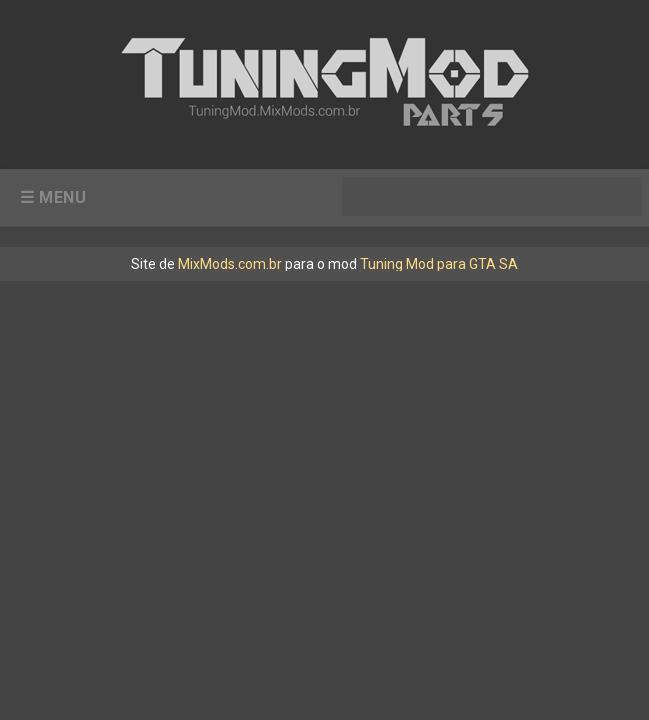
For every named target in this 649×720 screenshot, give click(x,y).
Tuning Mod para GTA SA (439, 264)
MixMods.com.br (230, 264)
